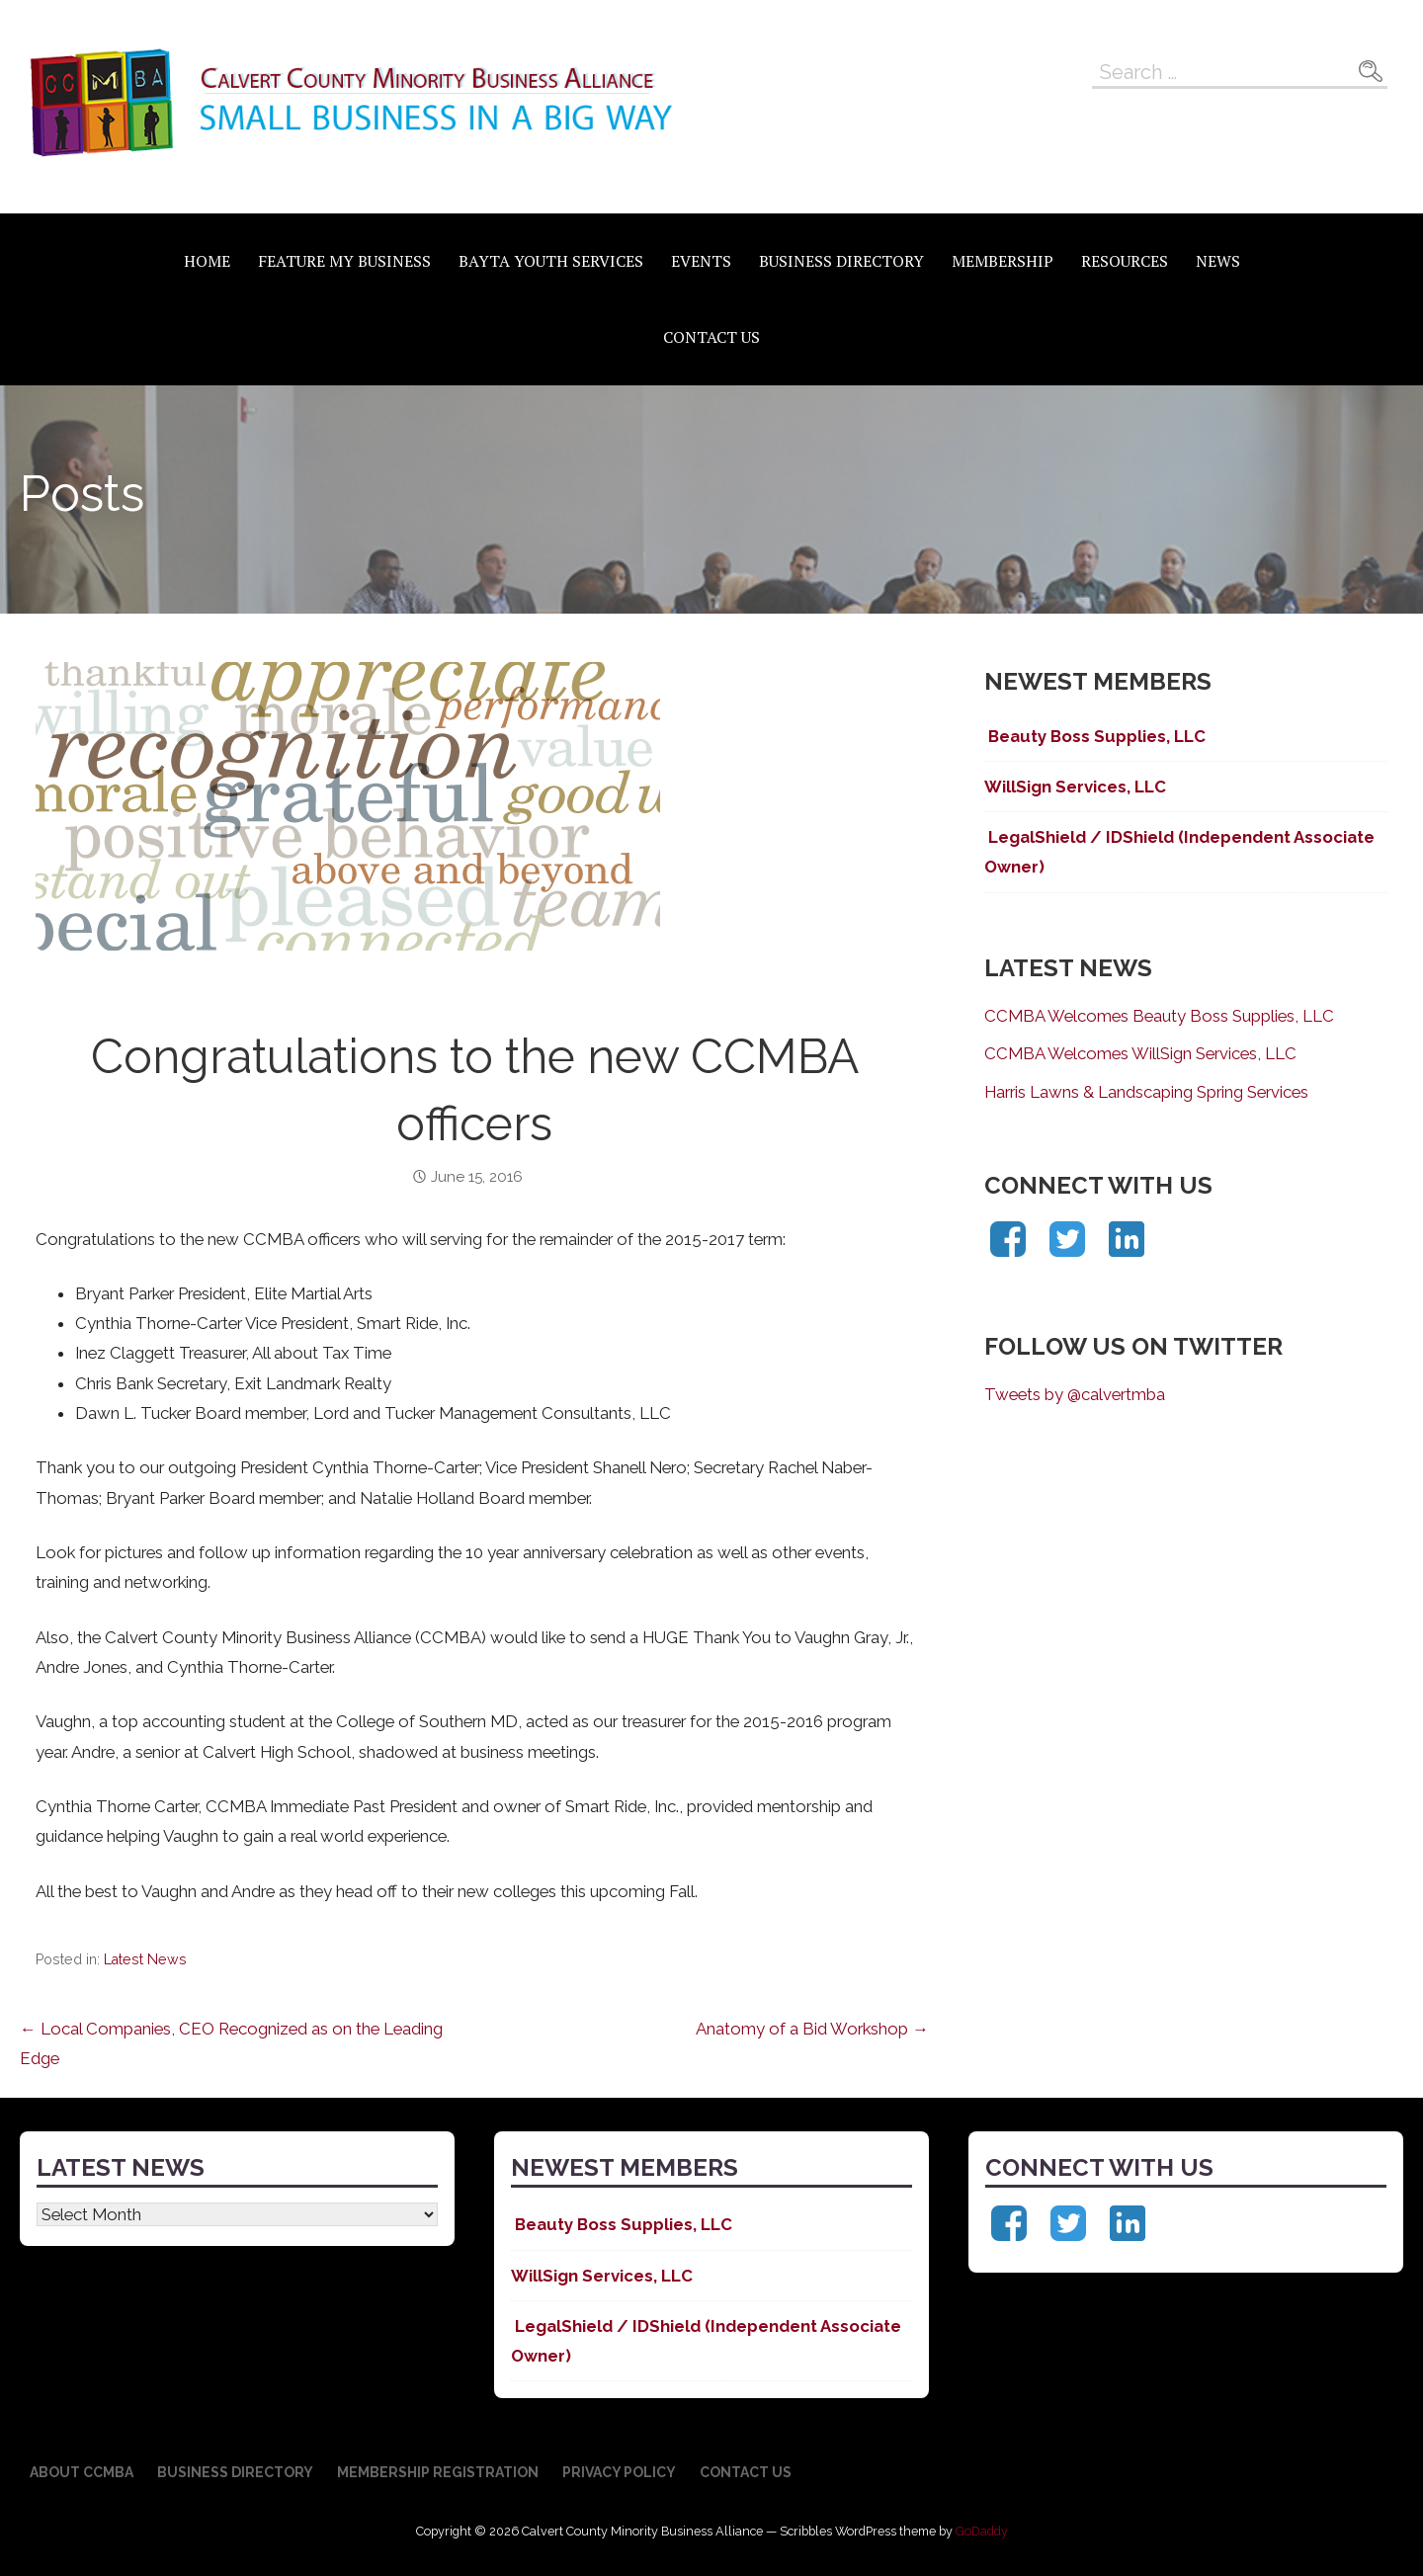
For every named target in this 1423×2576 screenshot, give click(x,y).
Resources (1124, 261)
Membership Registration (438, 2472)
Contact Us (711, 337)
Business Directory (841, 261)
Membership (1002, 261)
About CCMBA (81, 2472)
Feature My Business (344, 261)
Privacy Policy (619, 2472)
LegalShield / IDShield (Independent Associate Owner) (1179, 851)
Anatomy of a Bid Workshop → (812, 2028)
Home (207, 261)
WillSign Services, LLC (1075, 786)
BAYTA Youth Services (551, 261)
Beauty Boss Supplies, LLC (1095, 736)
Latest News (145, 1959)
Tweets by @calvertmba (1074, 1394)
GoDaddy (982, 2531)
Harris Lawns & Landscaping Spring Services (1146, 1092)
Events (701, 261)
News (1218, 261)
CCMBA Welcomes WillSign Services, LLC (1140, 1053)
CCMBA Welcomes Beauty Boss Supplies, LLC (1159, 1016)
